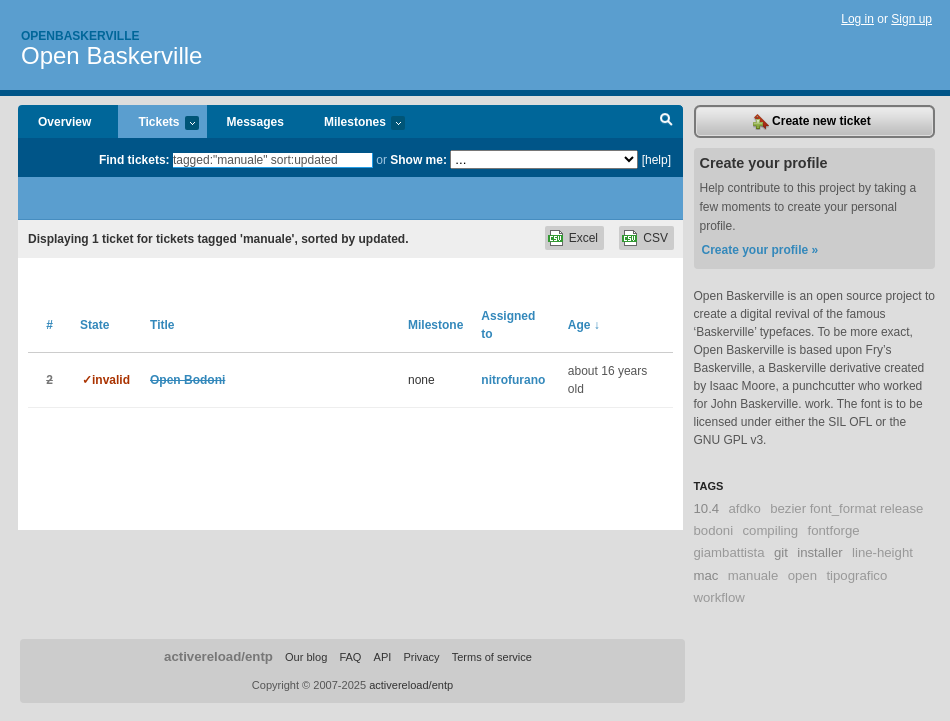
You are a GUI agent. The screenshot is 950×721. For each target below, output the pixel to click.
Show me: (418, 160)
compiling (770, 530)
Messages (255, 122)
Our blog (306, 657)
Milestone (435, 325)
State (94, 325)
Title (162, 325)
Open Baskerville (111, 55)
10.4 (707, 508)
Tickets (158, 123)
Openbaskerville (80, 36)
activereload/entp (218, 656)
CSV (655, 238)
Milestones (354, 123)
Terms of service (492, 657)
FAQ (350, 657)
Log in (857, 19)
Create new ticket (812, 122)
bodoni (714, 530)
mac (706, 575)
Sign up (911, 19)
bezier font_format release (846, 508)
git (781, 552)
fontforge (834, 530)
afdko (745, 508)
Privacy (421, 657)
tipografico (856, 575)
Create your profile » (760, 250)
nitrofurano (513, 380)
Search (666, 122)
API (383, 657)
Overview (64, 122)
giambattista (729, 552)
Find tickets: (134, 160)
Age (584, 325)
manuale (753, 575)
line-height (882, 552)
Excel (583, 238)
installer (819, 552)
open (802, 575)
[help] (656, 160)
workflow (719, 597)
